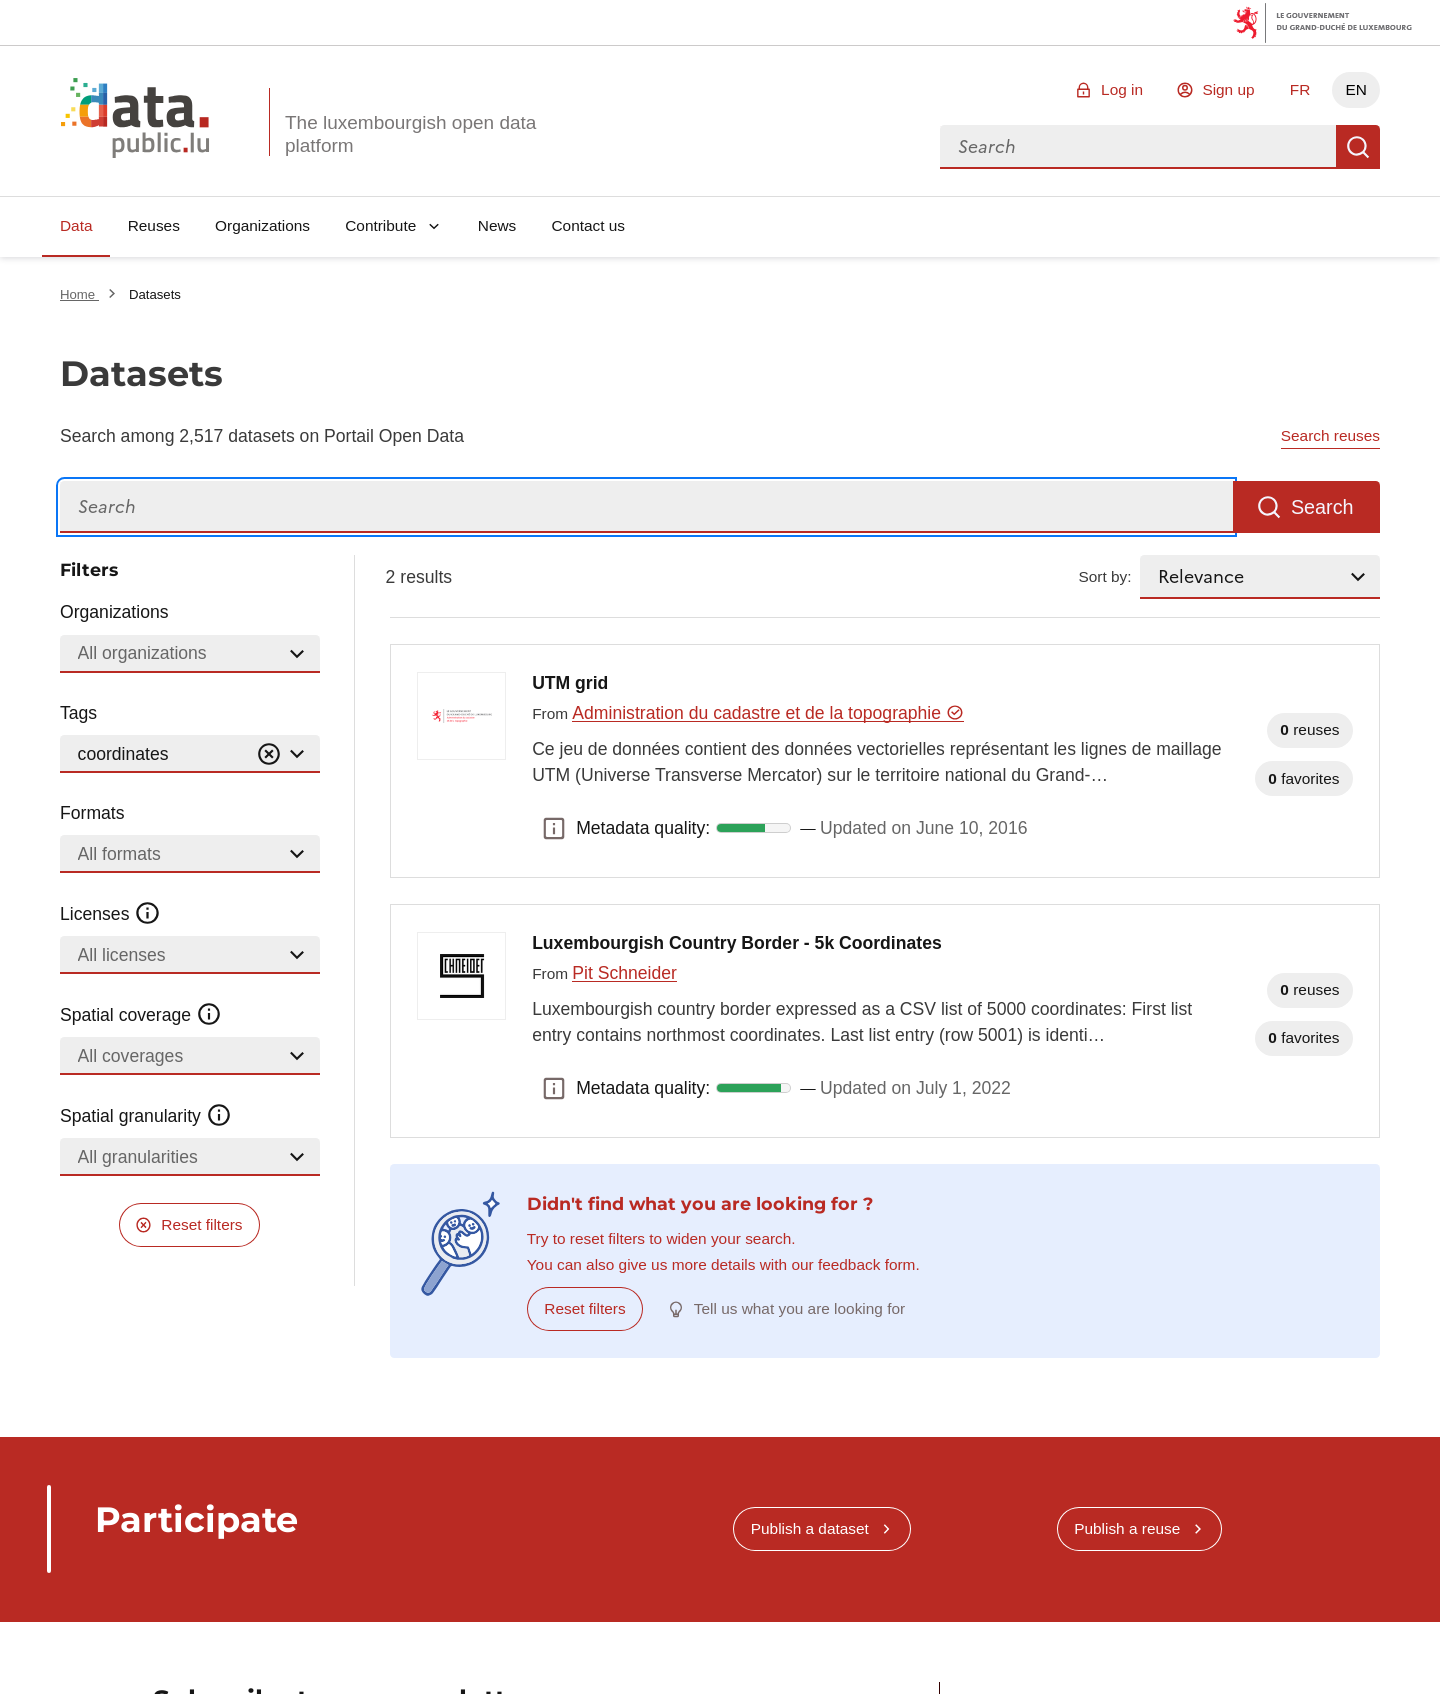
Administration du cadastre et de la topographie (767, 713)
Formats (92, 813)
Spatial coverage (141, 1015)
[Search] (646, 507)
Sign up (1228, 89)
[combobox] (1138, 147)
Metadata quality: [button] (554, 828)
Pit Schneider (624, 973)
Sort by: (1105, 576)
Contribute (380, 225)
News (497, 225)
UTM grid (570, 683)
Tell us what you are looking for (799, 1308)
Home (79, 294)
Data (76, 225)
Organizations (262, 225)
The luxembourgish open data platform (410, 134)
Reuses (154, 225)
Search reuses (1330, 435)
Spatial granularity (146, 1116)
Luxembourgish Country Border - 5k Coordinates (737, 943)
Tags (78, 713)
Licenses (110, 914)
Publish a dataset (810, 1528)
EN (1355, 89)
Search (1358, 147)
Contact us (588, 225)
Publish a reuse (1127, 1528)
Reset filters (201, 1224)
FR (1300, 89)
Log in (1122, 89)
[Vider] (269, 754)
